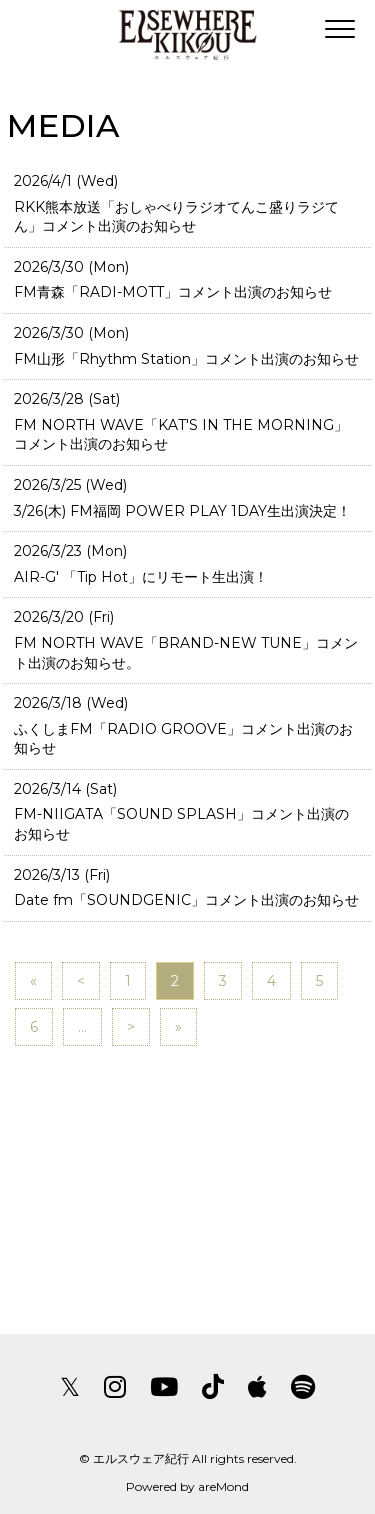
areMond (223, 1486)
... (82, 1027)
